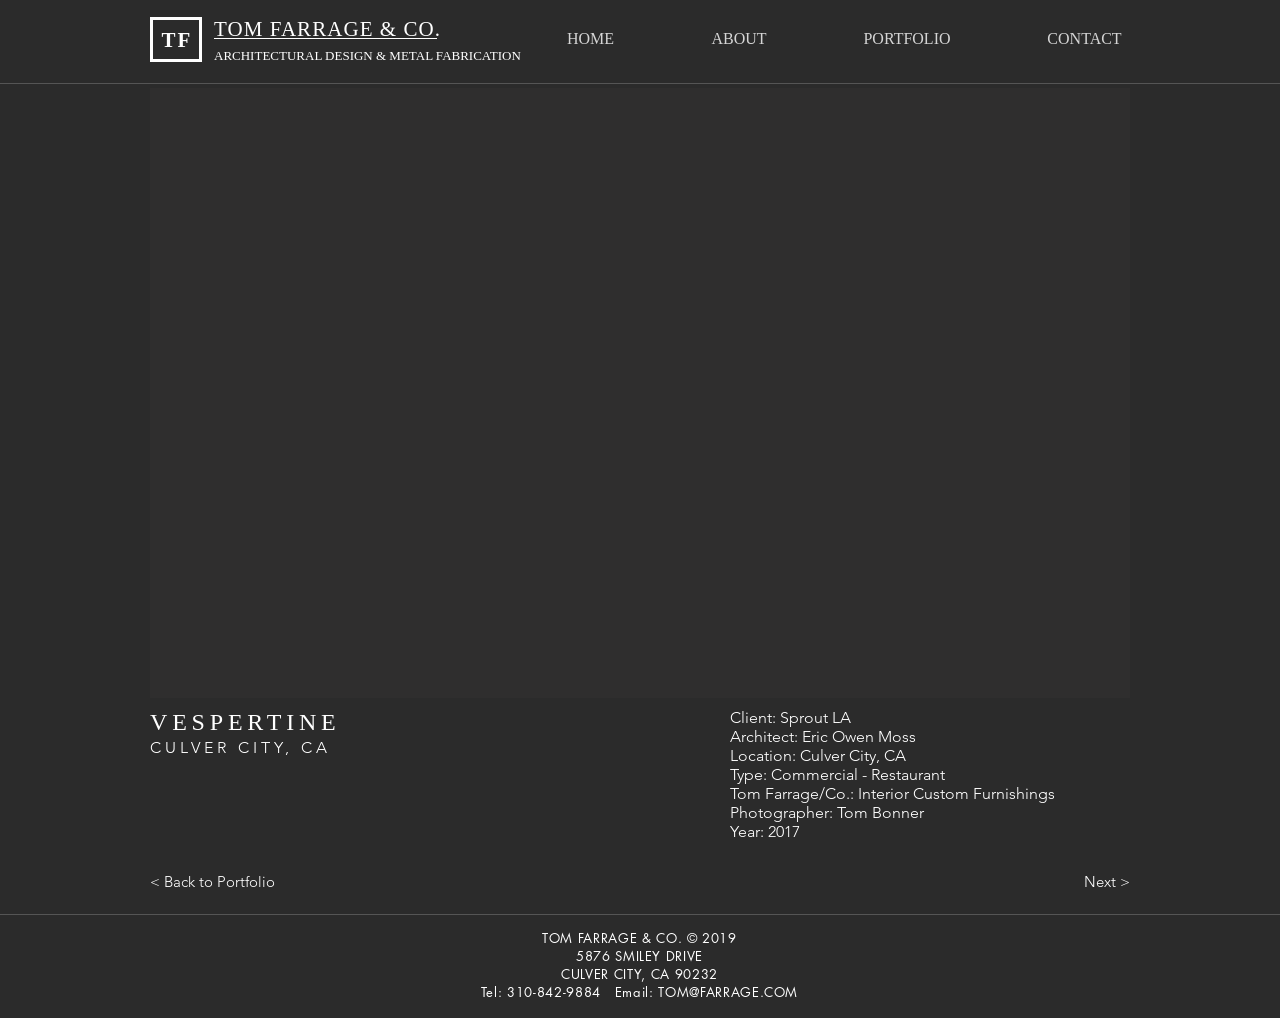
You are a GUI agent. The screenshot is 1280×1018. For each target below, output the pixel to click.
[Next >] (1107, 881)
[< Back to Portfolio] (212, 881)
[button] (907, 38)
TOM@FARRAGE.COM (728, 992)
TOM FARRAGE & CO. (330, 29)
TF (176, 40)
